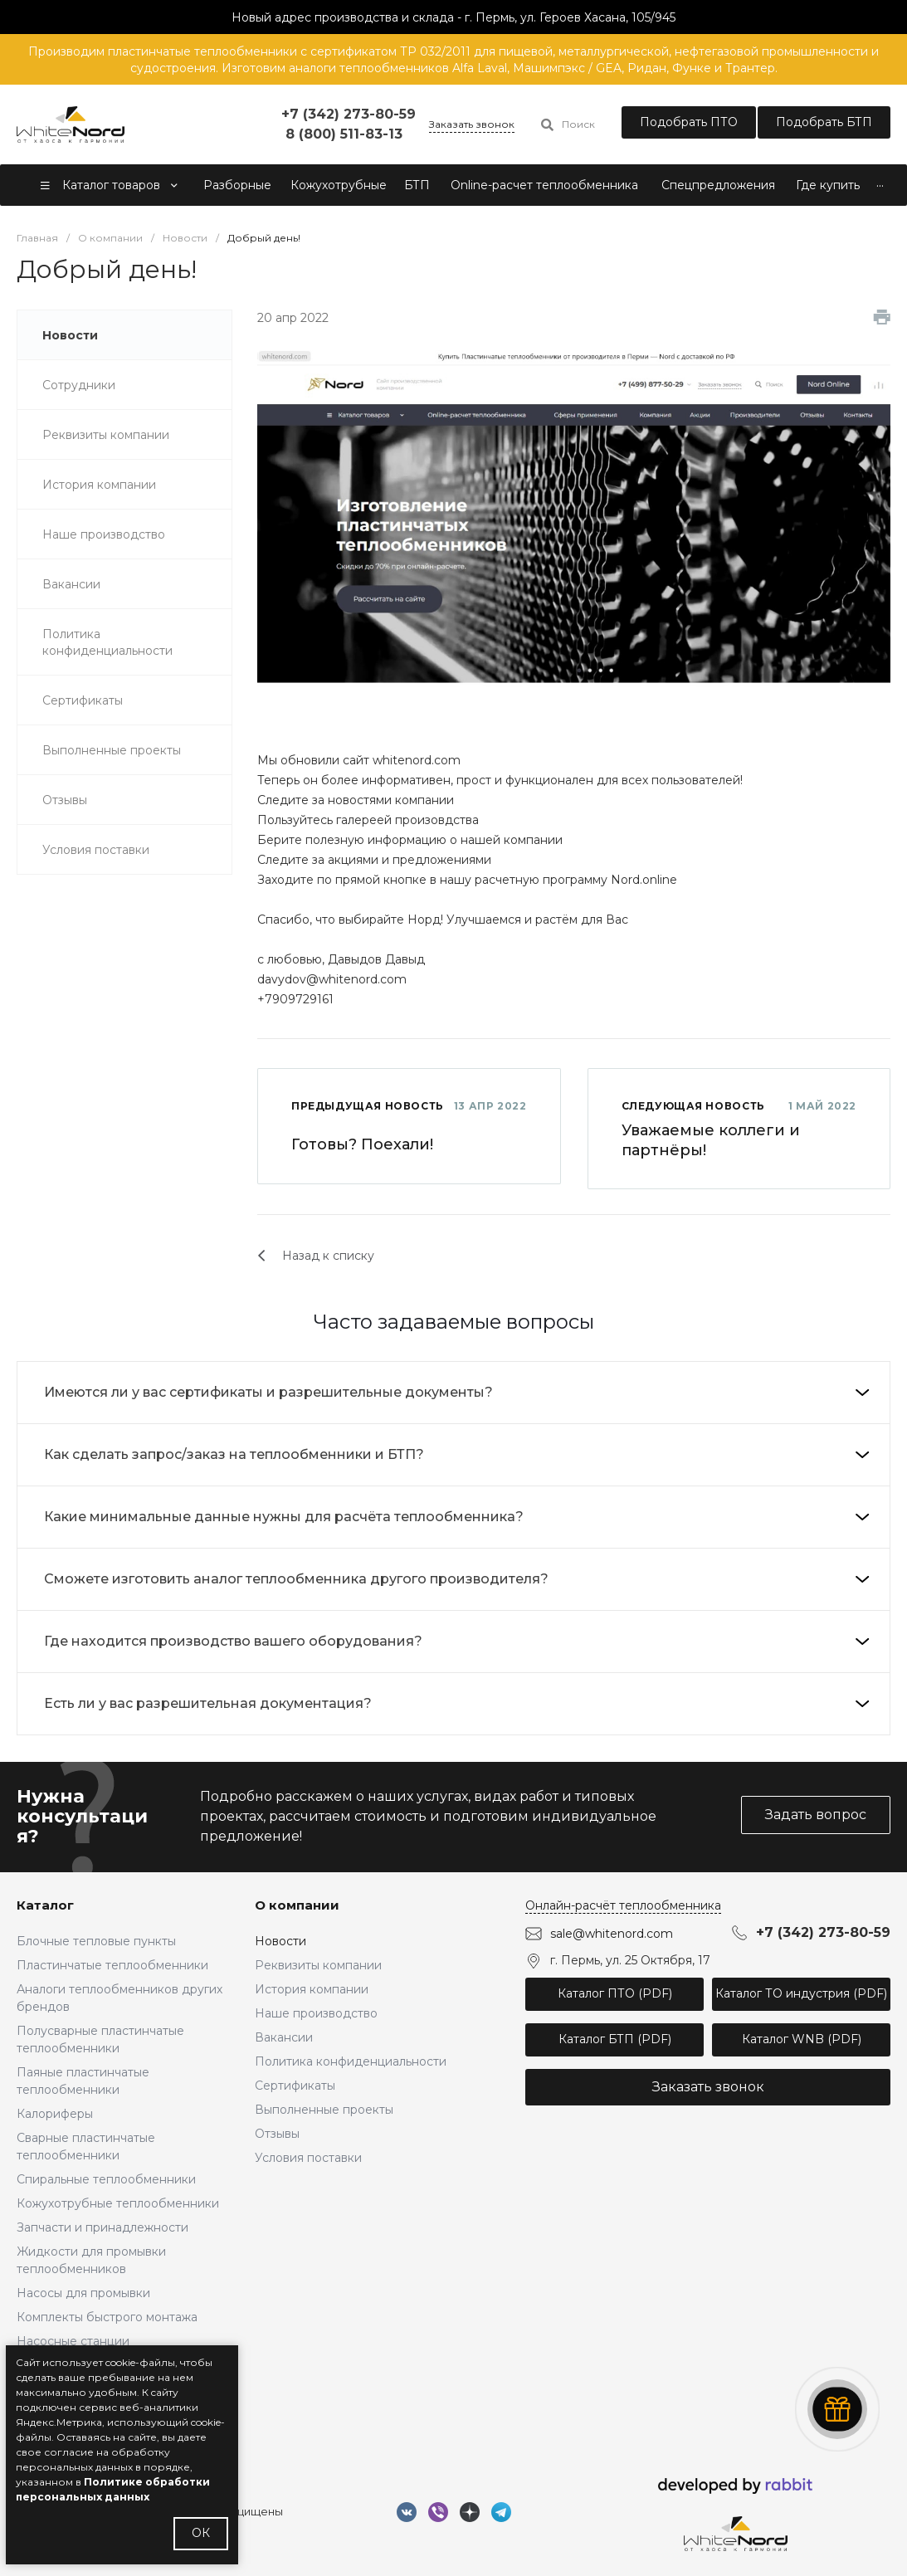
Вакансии (284, 2037)
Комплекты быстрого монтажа (107, 2317)
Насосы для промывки (83, 2293)
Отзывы (277, 2133)
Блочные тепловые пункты (96, 1941)
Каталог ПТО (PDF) (615, 1993)
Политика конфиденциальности (350, 2061)
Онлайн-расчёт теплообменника (623, 1905)
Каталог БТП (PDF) (614, 2039)
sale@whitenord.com (611, 1932)
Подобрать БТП (824, 122)
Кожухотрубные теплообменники (118, 2203)
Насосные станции (73, 2341)
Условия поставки (308, 2157)
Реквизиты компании (318, 1965)
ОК (201, 2532)
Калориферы (55, 2113)
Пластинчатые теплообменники (112, 1965)
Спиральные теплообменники (106, 2179)
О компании (297, 1905)
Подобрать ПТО (689, 122)
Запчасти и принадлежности (102, 2227)
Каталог (45, 1905)
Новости (280, 1941)
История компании (311, 1989)
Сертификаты (295, 2085)
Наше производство (316, 2013)
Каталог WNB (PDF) (801, 2039)
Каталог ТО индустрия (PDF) (801, 1993)
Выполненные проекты (324, 2109)
